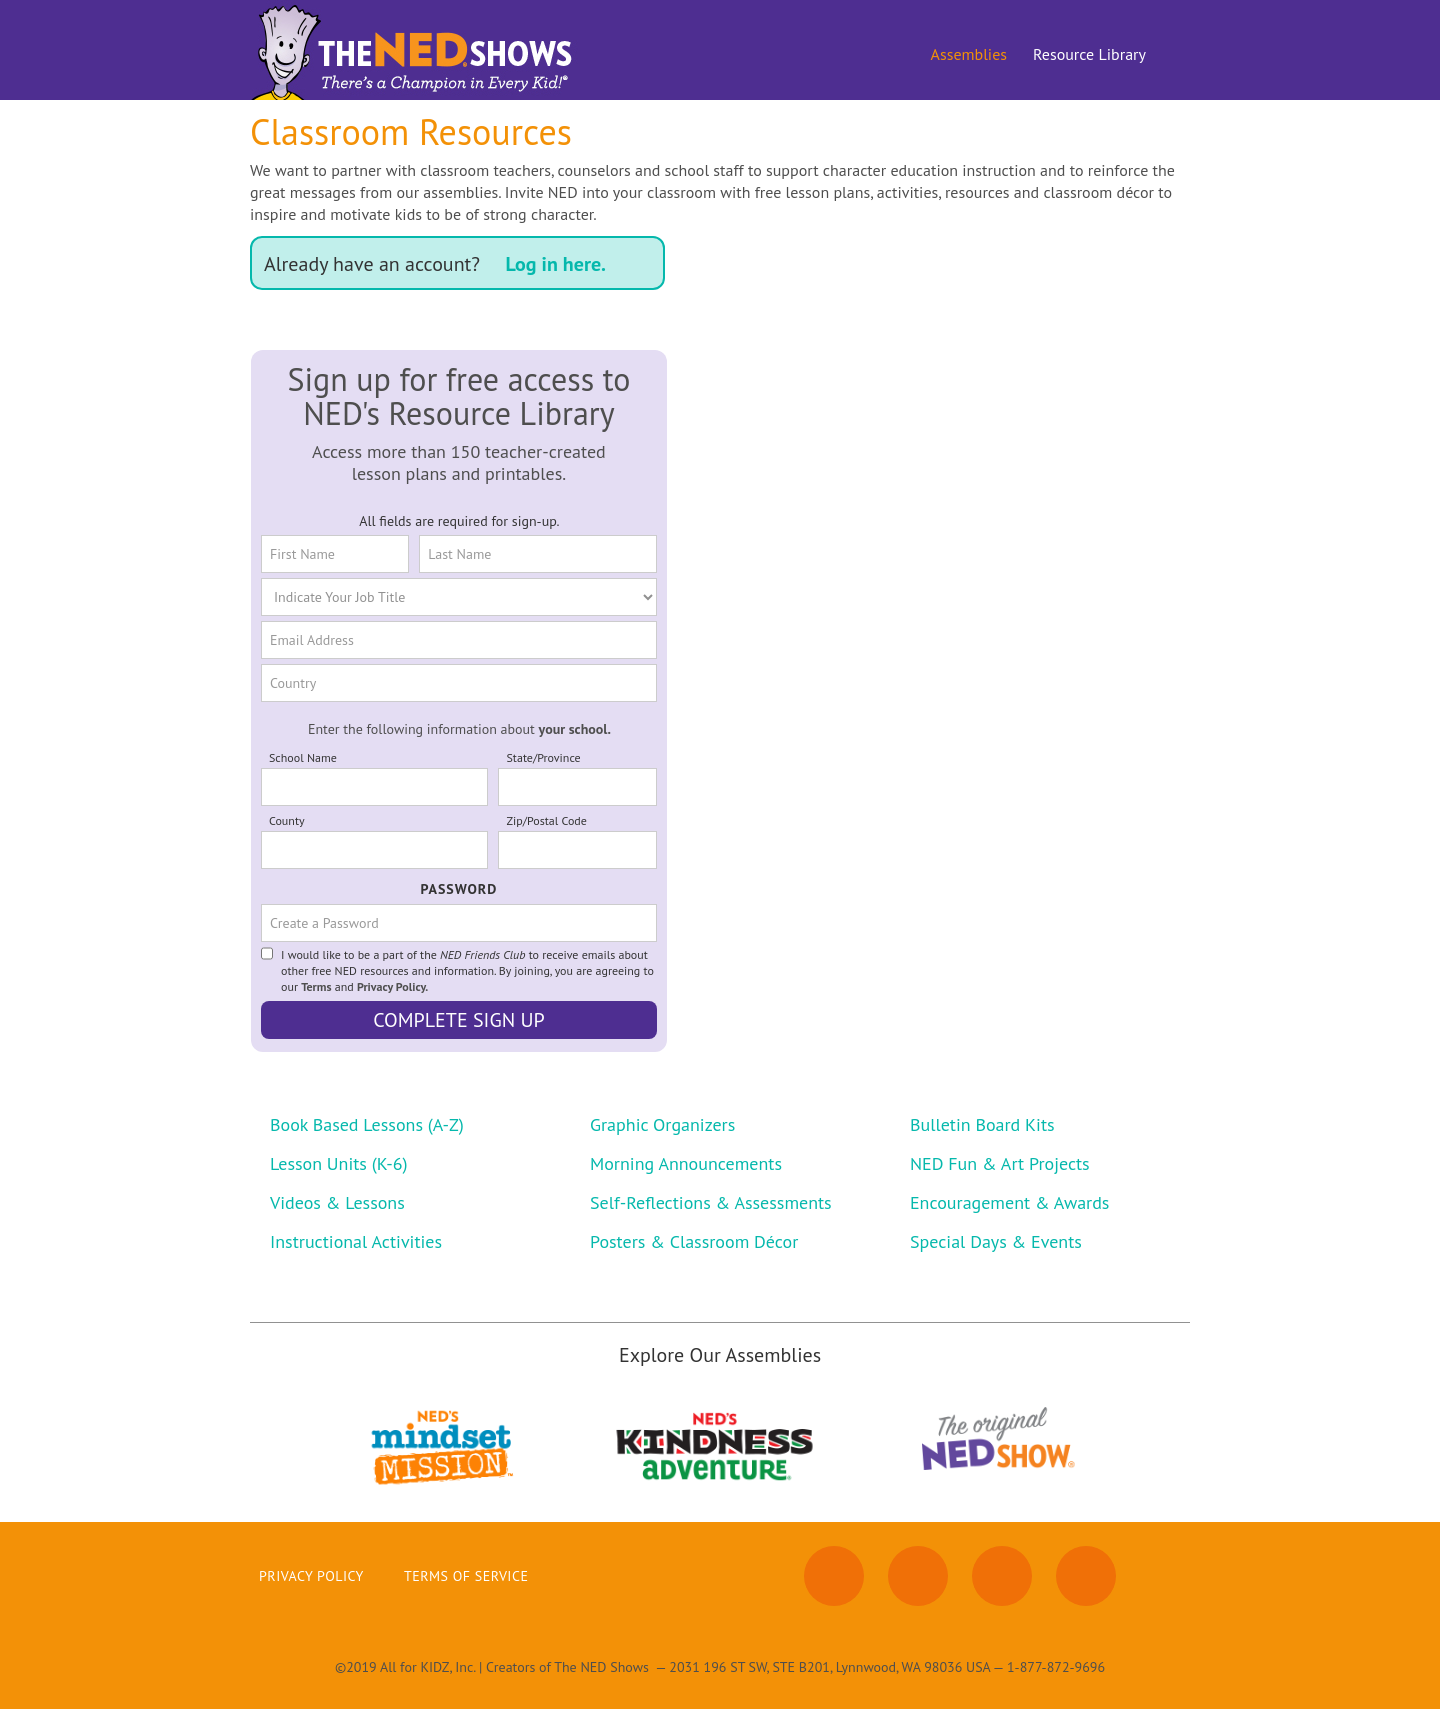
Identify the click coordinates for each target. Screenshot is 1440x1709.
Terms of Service (466, 1576)
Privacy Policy (311, 1576)
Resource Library (1089, 54)
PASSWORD (459, 889)
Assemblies (969, 54)
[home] (415, 50)
